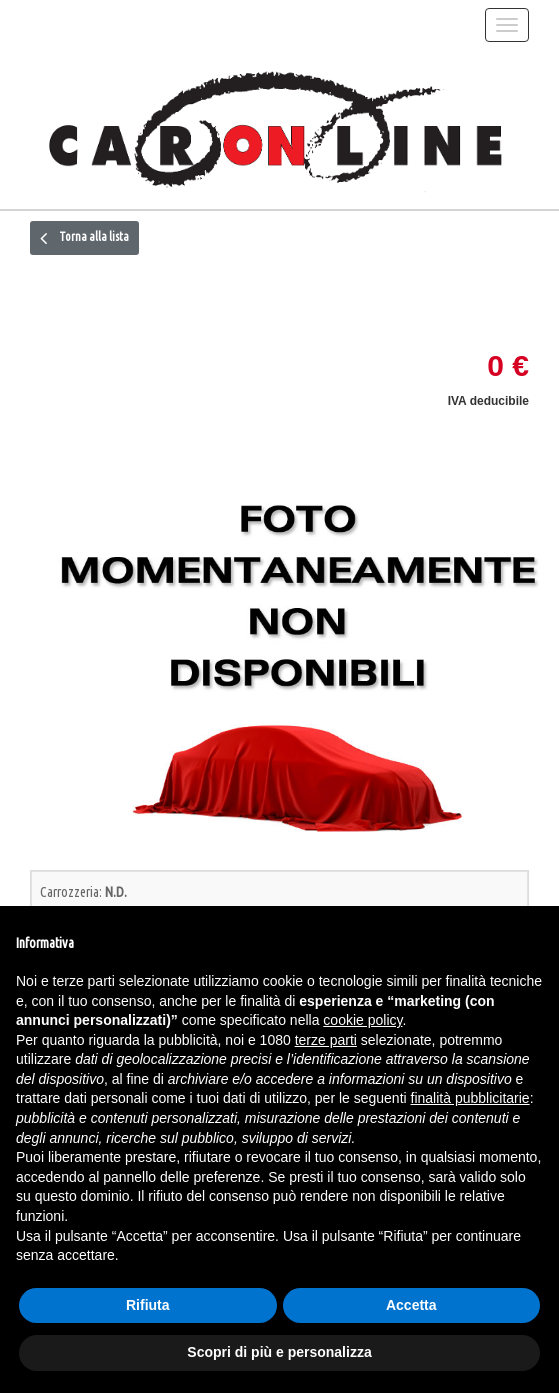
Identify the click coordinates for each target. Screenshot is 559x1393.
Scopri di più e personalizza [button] (279, 1352)
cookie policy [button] (362, 1020)
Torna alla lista (84, 238)
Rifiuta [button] (148, 1305)
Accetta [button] (411, 1305)
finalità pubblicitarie (470, 1098)
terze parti (326, 1040)
